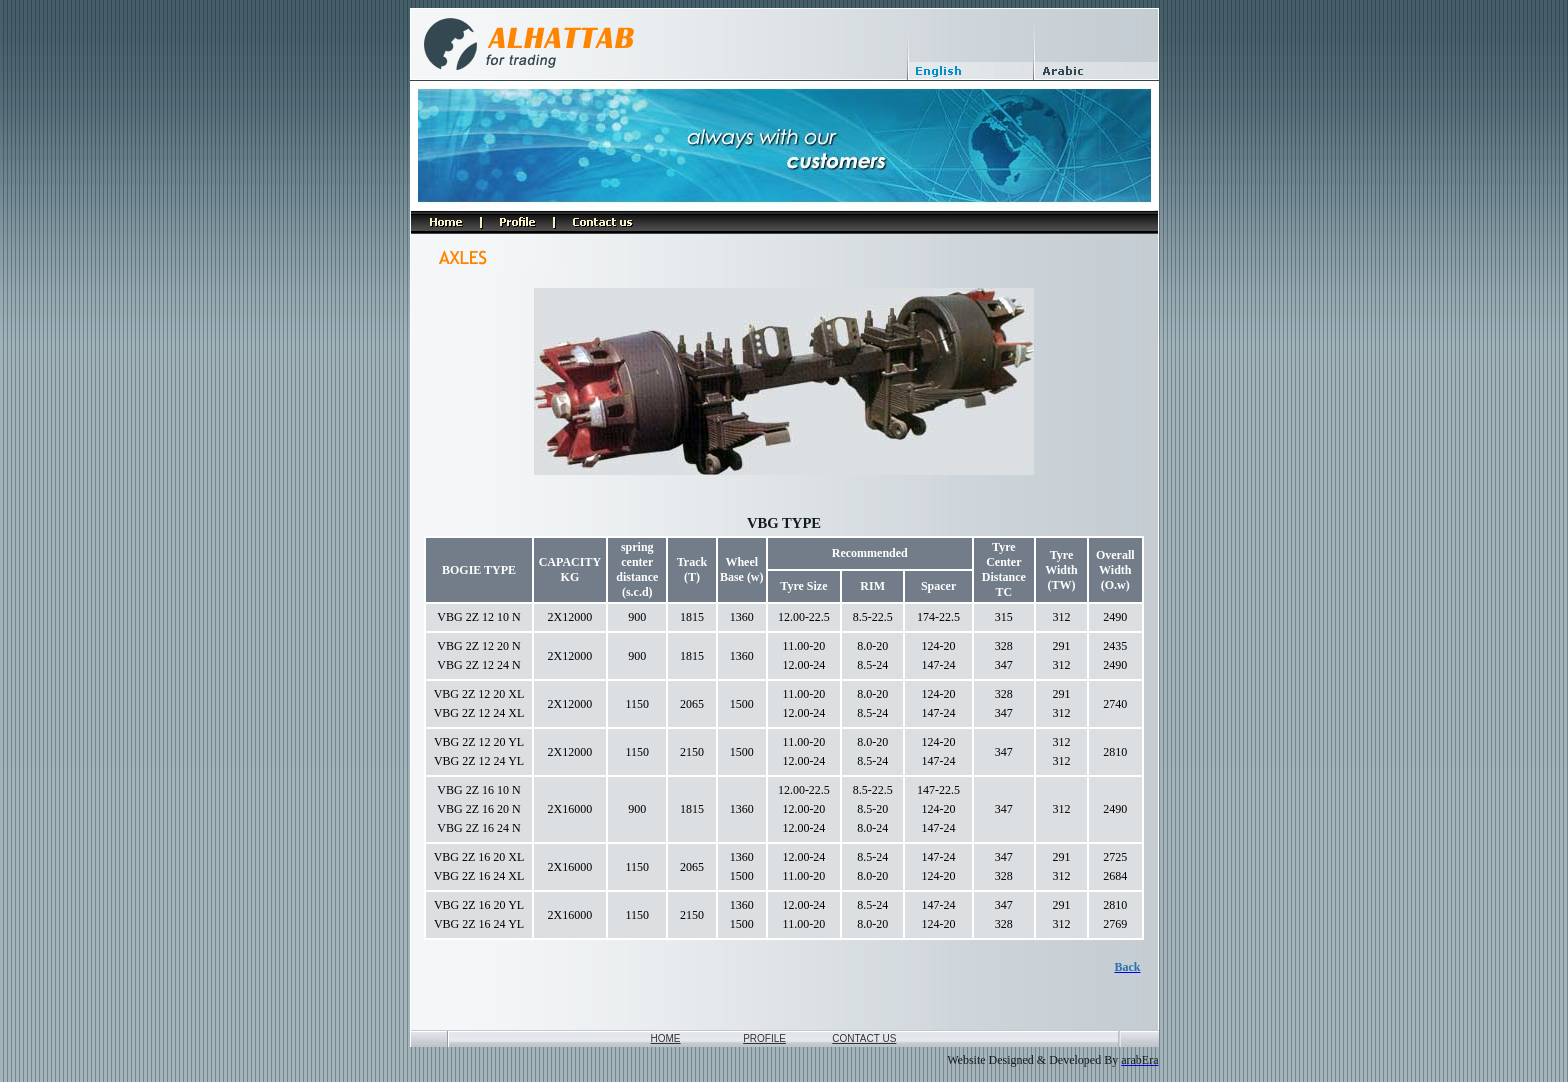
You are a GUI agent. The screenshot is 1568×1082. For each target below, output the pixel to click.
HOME (666, 1038)
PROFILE (764, 1038)
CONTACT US (864, 1038)
